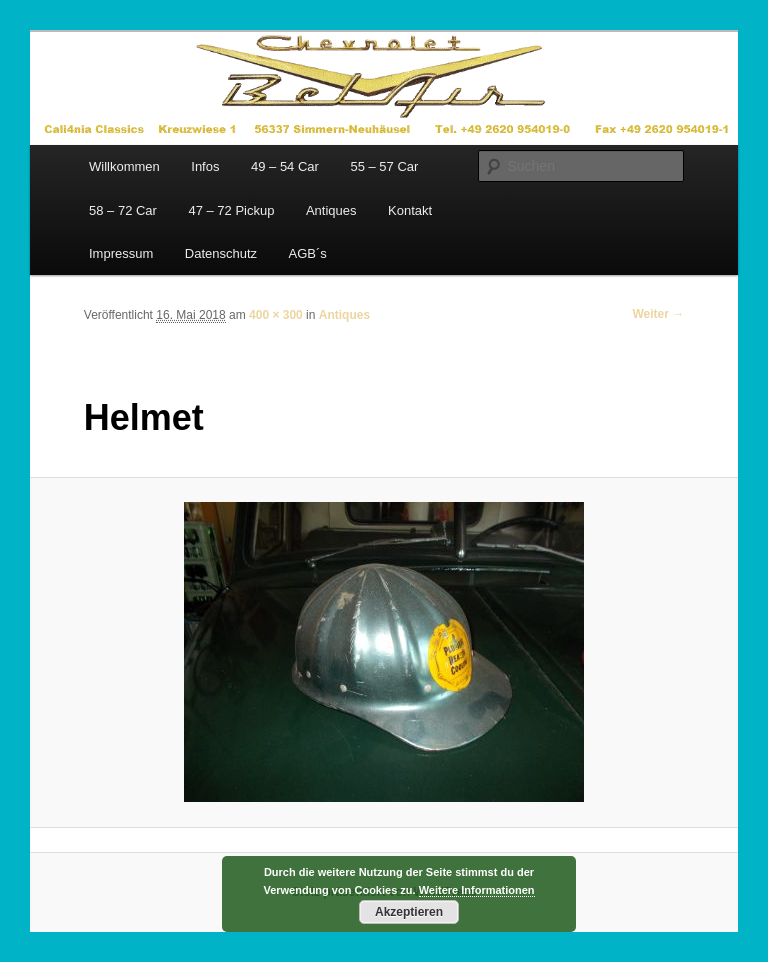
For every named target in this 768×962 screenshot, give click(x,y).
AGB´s (308, 253)
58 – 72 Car (123, 210)
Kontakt (410, 210)
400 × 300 (276, 315)
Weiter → (658, 314)
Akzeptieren (409, 912)
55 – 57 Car (384, 166)
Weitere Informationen (477, 890)
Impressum (121, 253)
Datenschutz (221, 253)
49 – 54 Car (285, 166)
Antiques (331, 210)
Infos (205, 166)
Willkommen (124, 166)
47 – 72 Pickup (231, 210)
